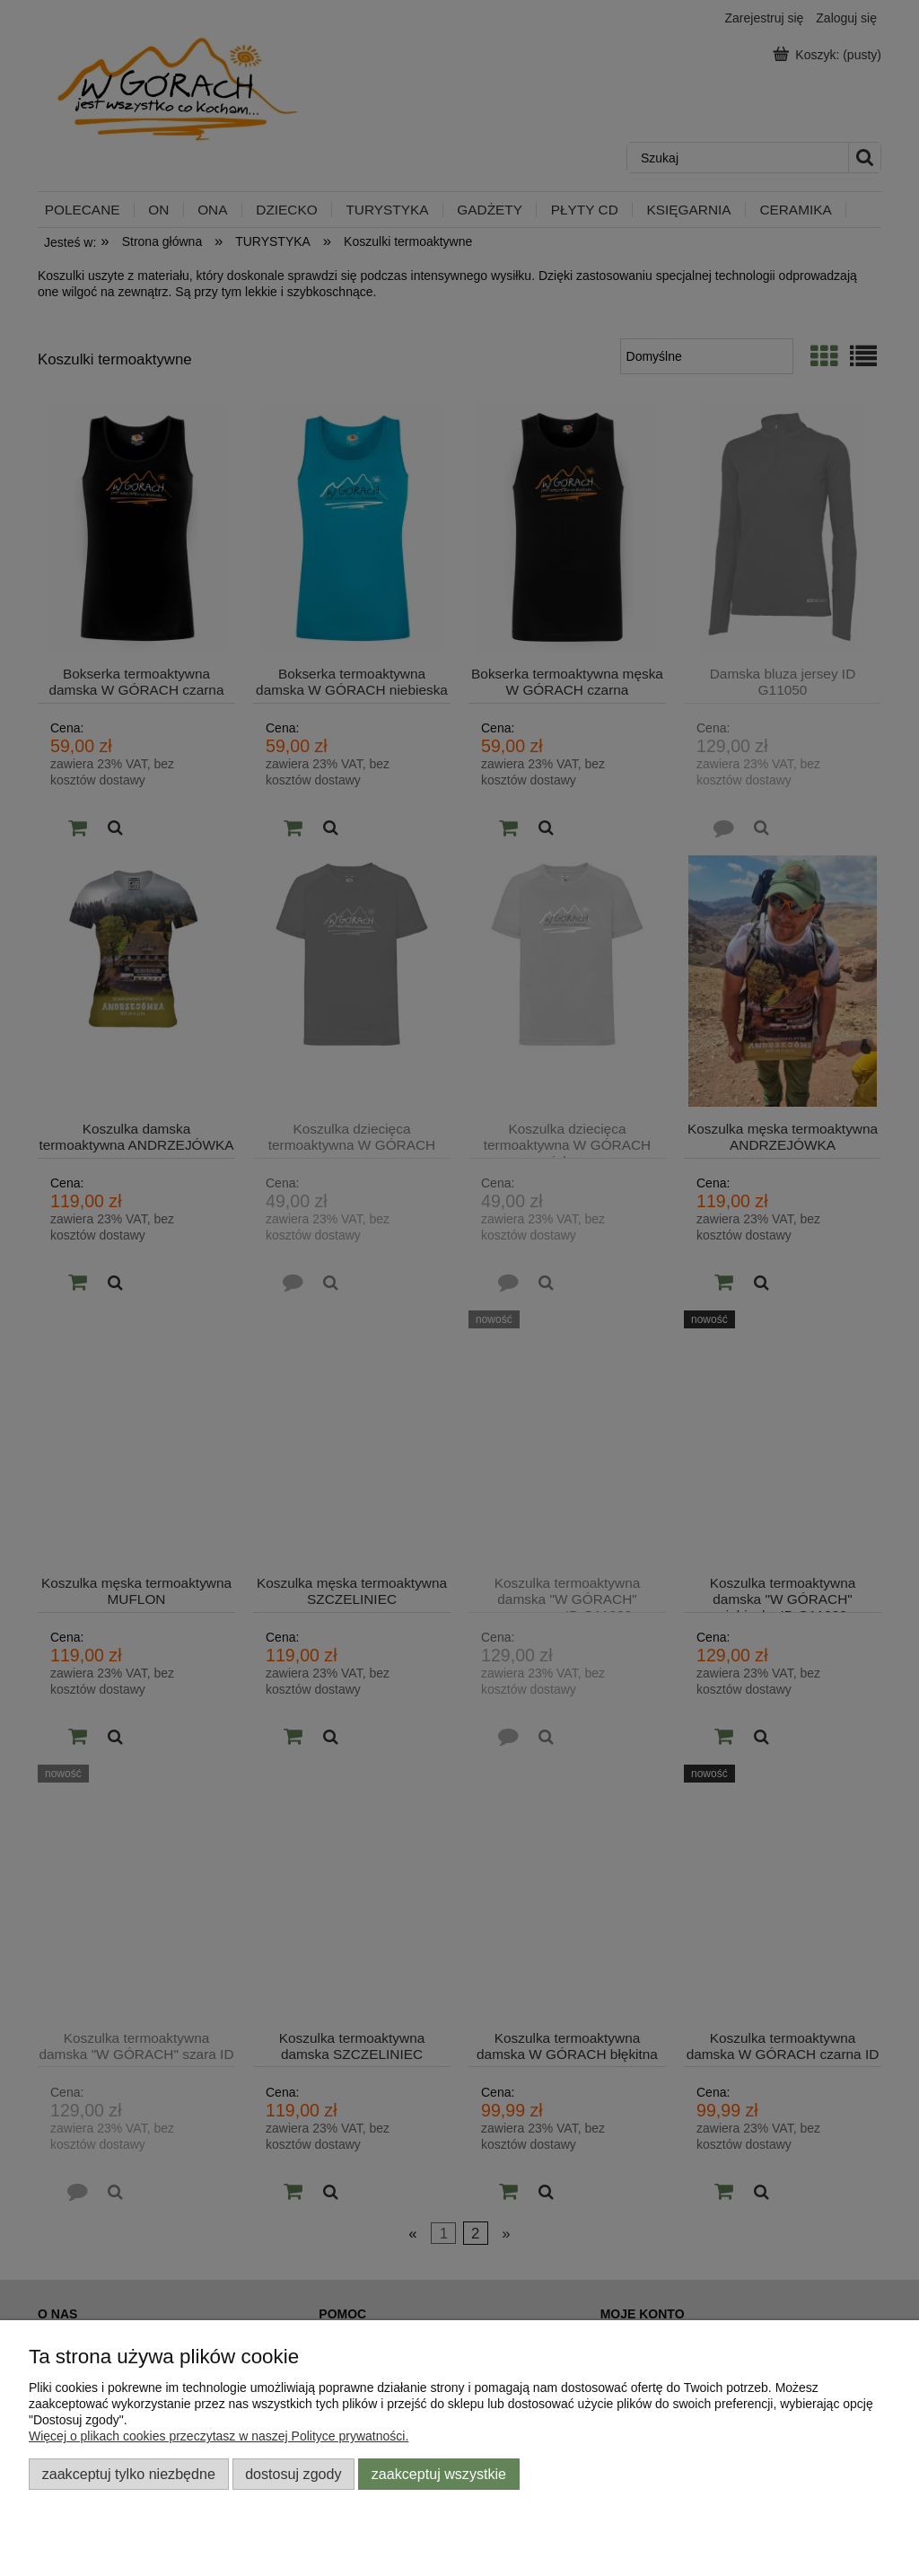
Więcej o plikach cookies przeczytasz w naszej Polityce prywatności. (218, 2436)
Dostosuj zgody (293, 2474)
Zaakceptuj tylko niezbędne (128, 2474)
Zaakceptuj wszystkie (439, 2474)
